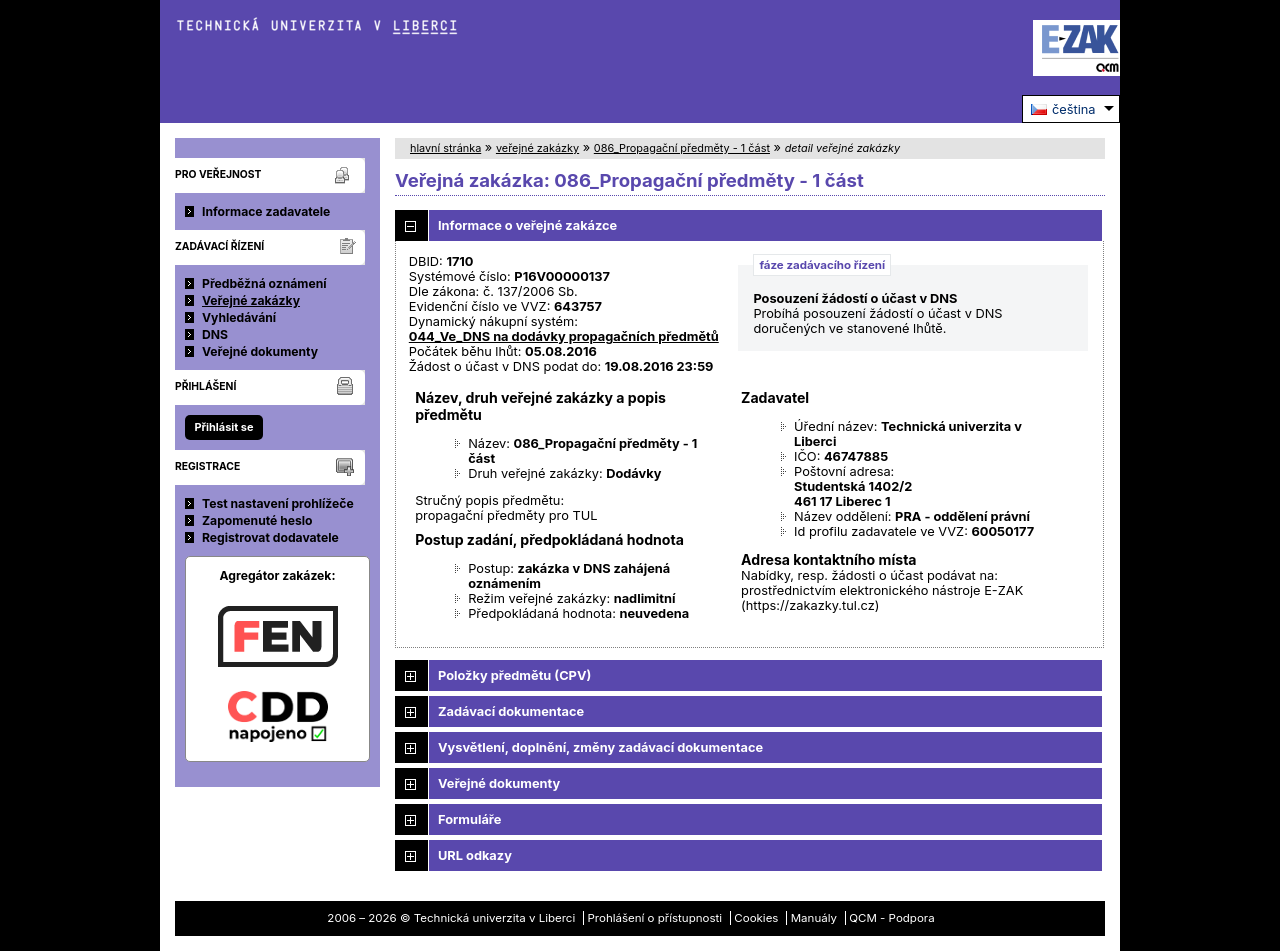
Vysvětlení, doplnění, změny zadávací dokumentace (600, 747)
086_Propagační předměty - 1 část (682, 148)
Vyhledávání (239, 317)
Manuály (814, 918)
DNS (215, 334)
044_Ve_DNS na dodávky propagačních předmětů (564, 336)
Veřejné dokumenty (260, 351)
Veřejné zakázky (251, 300)
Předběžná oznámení (264, 283)
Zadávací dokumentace (511, 711)
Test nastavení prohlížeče (278, 503)
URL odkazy (475, 855)
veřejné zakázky (537, 148)
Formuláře (469, 819)
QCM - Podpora (891, 918)
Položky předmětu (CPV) (514, 675)
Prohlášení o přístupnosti (655, 918)
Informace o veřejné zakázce (527, 225)
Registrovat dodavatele (270, 537)
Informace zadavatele (266, 211)
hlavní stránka (445, 148)
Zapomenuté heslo (257, 520)
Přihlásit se (223, 427)
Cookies (756, 918)
